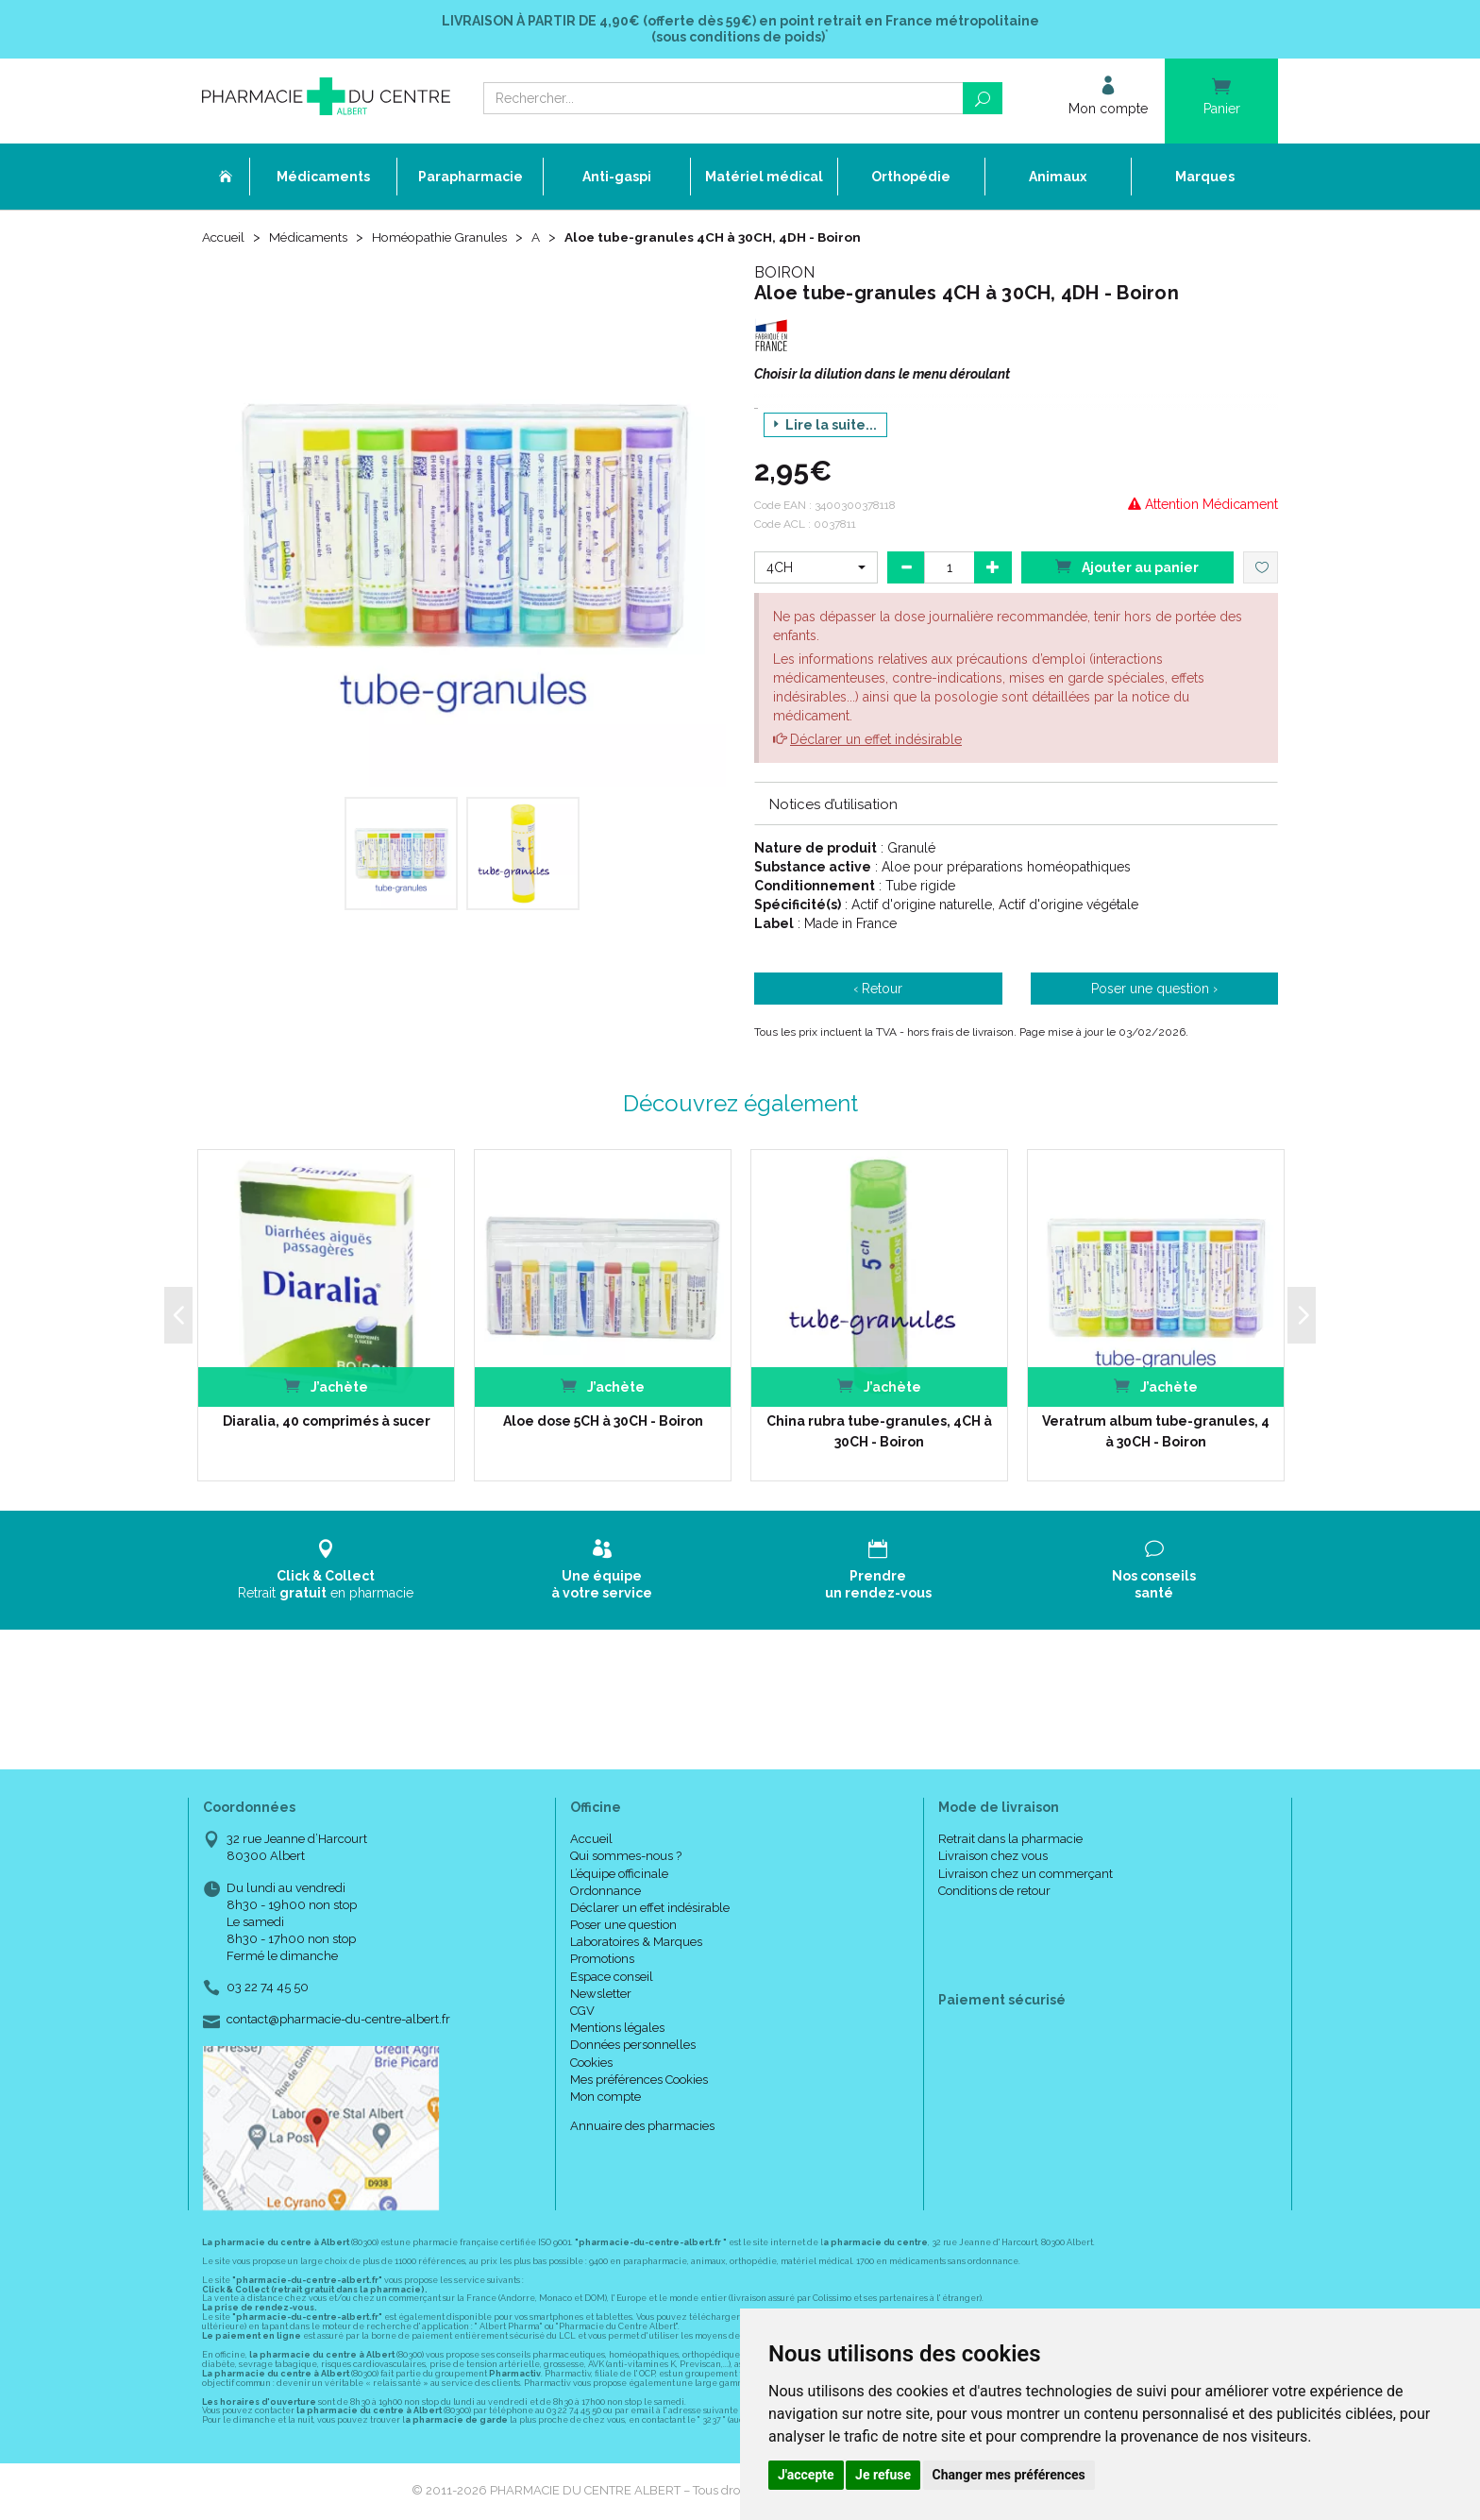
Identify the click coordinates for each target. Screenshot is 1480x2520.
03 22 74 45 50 (268, 1989)
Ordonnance (605, 1892)
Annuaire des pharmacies (642, 2127)
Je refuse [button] (883, 2474)
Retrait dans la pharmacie (1010, 1840)
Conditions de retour (994, 1892)
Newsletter (600, 1994)
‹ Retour (877, 990)
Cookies (591, 2063)
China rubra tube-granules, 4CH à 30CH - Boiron (879, 1432)
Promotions (602, 1960)
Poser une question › (1154, 990)
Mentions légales (617, 2028)
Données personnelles (633, 2046)
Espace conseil (611, 1977)
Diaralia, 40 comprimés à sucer (326, 1421)
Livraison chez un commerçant (1025, 1875)
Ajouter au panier (1127, 567)
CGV (582, 2011)
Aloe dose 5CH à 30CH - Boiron (603, 1421)
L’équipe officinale (619, 1875)
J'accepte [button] (806, 2474)
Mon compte (605, 2097)
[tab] (1016, 804)
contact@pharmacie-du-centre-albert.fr (338, 2020)
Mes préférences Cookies (639, 2080)
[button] (816, 568)
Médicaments (313, 237)
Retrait (326, 1570)
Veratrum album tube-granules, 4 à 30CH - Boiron (1156, 1432)
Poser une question (623, 1926)
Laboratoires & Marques (636, 1943)
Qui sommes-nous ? (625, 1857)
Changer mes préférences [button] (1009, 2474)
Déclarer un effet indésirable (876, 740)
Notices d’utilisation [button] (833, 805)
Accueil (224, 237)
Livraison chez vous (993, 1857)
